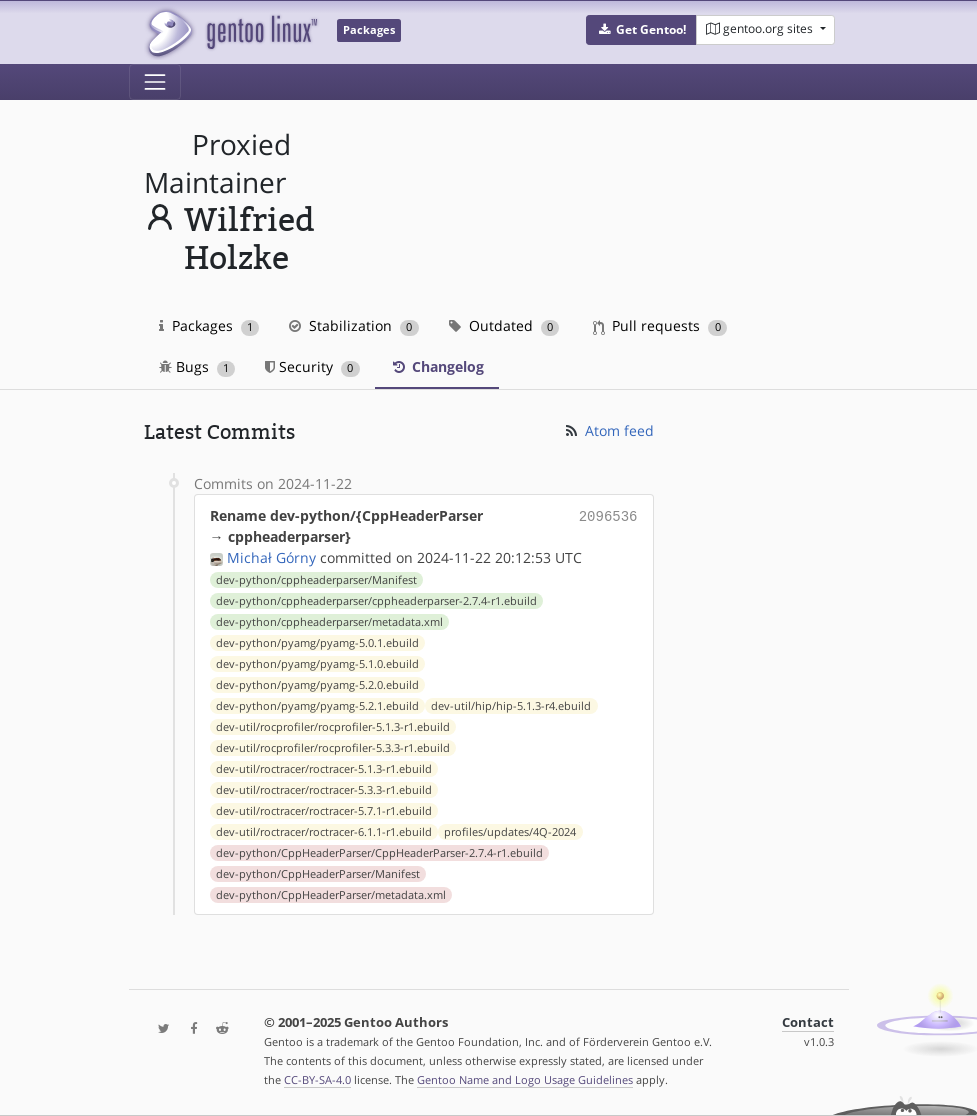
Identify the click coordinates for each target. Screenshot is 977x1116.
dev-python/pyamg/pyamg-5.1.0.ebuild (317, 664)
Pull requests (660, 325)
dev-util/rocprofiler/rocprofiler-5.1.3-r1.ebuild (333, 727)
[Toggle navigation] (155, 82)
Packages (209, 325)
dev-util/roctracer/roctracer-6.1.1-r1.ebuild (324, 832)
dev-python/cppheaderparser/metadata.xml (329, 622)
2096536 (608, 515)
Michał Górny (271, 557)
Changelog (437, 366)
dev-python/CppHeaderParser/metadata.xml (331, 895)
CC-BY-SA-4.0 (317, 1079)
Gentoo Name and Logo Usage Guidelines (525, 1079)
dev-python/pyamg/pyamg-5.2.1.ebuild (317, 706)
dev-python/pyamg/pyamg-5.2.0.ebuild (317, 685)
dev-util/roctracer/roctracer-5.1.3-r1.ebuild (324, 769)
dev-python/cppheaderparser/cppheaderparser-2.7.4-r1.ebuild (376, 601)
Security (312, 366)
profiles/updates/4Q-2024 (510, 832)
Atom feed (608, 430)
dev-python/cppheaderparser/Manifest (316, 580)
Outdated (504, 325)
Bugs (197, 366)
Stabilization (354, 325)
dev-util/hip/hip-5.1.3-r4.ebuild (511, 706)
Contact (808, 1022)
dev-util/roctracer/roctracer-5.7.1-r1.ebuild (324, 811)
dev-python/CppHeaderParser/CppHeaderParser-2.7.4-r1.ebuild (379, 853)
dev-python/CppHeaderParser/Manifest (318, 874)
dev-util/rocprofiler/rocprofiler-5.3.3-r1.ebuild (333, 748)
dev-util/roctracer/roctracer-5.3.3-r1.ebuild (324, 790)
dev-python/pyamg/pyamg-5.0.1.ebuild (317, 643)
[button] (641, 30)
